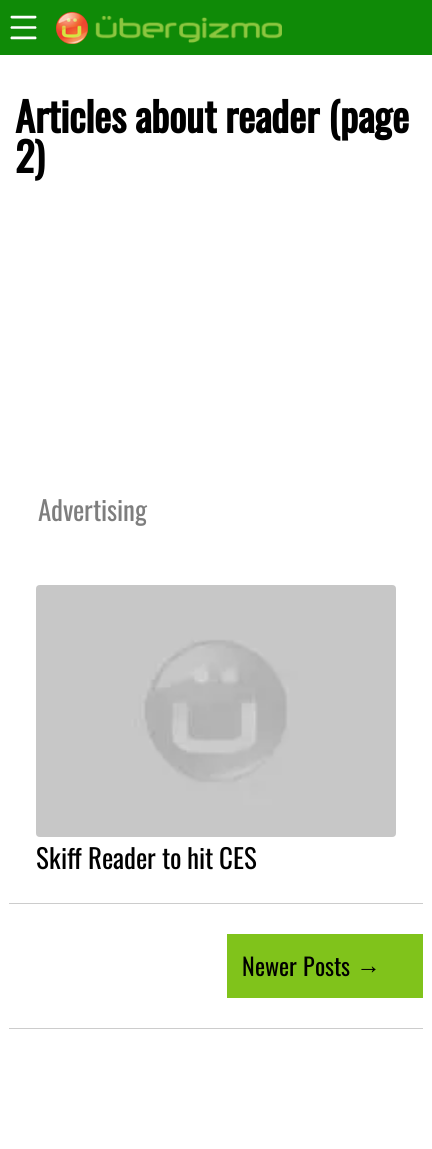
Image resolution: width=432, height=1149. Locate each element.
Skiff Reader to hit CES (146, 857)
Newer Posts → (311, 965)
